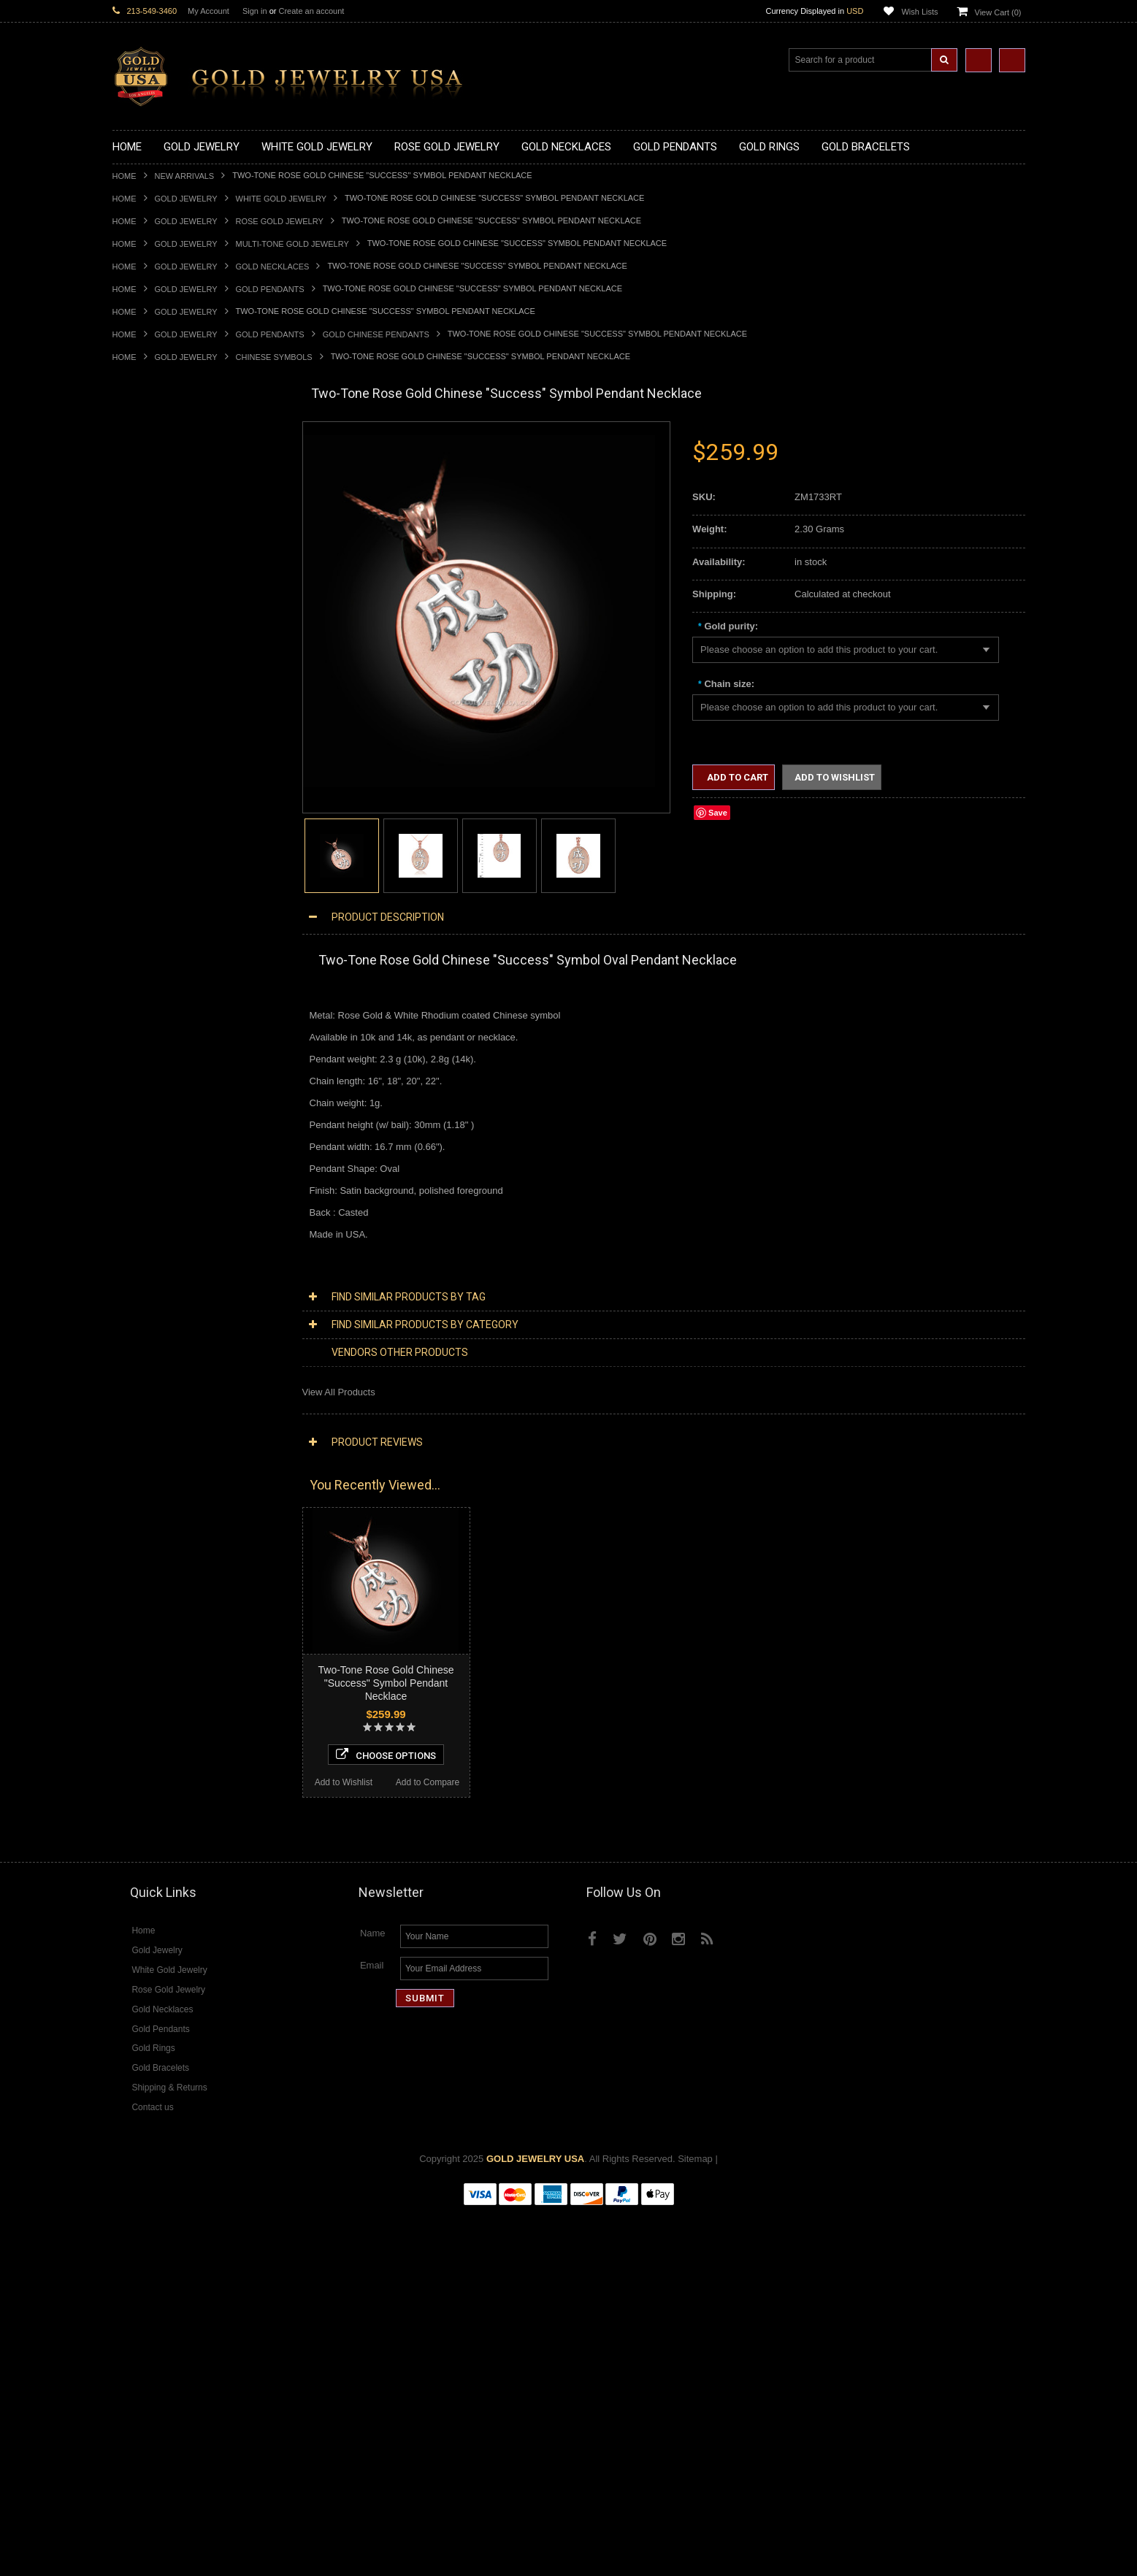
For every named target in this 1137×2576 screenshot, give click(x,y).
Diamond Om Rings (153, 1691)
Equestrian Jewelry (152, 1308)
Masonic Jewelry (147, 1222)
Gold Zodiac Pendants (159, 667)
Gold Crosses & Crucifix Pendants (184, 716)
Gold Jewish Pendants (159, 741)
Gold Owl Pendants (153, 803)
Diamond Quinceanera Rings (173, 1629)
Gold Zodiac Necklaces (161, 605)
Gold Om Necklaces (154, 531)
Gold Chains (138, 1111)
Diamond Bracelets (152, 1592)
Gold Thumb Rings (151, 1013)
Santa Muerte (140, 1185)
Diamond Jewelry (148, 1432)
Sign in (254, 11)
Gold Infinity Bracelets (158, 1099)
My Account (208, 11)
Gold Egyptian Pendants (163, 791)
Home (124, 176)
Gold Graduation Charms (165, 642)
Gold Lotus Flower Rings (164, 963)
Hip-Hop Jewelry (147, 1321)
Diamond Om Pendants (161, 1568)
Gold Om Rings (144, 1000)
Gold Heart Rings (148, 938)
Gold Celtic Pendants (157, 704)
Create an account (311, 11)
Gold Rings (135, 815)
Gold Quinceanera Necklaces (174, 581)
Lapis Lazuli (137, 1752)
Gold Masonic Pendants (162, 778)
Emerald (130, 1740)
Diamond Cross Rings (158, 1616)
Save (717, 812)
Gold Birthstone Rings (158, 902)
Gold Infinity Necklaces (160, 519)
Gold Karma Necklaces (161, 544)
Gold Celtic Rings (148, 914)
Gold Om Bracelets (152, 1062)
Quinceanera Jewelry (157, 1271)
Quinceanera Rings (153, 877)
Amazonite (134, 1716)
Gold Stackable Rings (158, 852)
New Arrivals (185, 176)
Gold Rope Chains (151, 1136)
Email (372, 2329)
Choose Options (198, 2113)
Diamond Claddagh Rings (166, 1679)
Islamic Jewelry (144, 1247)
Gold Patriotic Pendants (162, 680)
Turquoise (133, 1814)
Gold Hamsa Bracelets (159, 1086)
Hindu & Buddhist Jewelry (166, 1235)
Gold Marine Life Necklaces (170, 470)
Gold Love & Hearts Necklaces (177, 569)
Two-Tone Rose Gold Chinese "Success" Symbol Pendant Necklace (386, 1683)
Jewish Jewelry (144, 1259)
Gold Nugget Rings (152, 988)
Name (373, 2297)
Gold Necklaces (273, 266)
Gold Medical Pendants (161, 655)
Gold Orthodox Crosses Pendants (183, 753)
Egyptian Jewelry (148, 1173)
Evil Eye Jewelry (147, 1333)
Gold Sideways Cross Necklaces (181, 593)
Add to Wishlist (154, 2141)
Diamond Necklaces (154, 1444)
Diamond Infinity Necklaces (169, 1493)
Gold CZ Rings (143, 827)
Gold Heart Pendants (156, 729)
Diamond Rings (144, 1605)
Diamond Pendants (153, 1518)
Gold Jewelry (186, 198)
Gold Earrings (141, 1037)
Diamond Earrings (150, 1580)
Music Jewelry (142, 1370)
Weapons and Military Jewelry (175, 1296)
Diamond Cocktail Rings (163, 1641)
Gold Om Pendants (153, 766)
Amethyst (132, 1727)
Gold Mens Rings (148, 975)
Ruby (123, 1777)
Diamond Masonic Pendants (171, 1555)
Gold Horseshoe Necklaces (170, 507)
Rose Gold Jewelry (280, 221)
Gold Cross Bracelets (157, 1074)
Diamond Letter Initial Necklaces (180, 1481)
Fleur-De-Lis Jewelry (155, 1346)
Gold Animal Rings (151, 864)
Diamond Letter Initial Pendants (178, 1543)
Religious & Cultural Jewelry (171, 1148)
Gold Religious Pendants (164, 692)
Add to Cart (736, 777)
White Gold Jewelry (281, 198)
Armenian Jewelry (150, 1160)
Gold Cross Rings (149, 926)
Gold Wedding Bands (157, 1025)
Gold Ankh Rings (147, 889)
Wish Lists (919, 11)
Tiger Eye (132, 1802)
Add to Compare (239, 2141)
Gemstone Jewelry (151, 1703)
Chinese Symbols (274, 357)
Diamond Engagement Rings (173, 1654)
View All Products (338, 1392)
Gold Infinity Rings (151, 951)
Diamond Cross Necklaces (168, 1457)
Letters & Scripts (147, 1358)
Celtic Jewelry (141, 1197)
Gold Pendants (270, 289)
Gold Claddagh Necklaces (167, 458)
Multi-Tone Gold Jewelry (292, 243)
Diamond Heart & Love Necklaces (183, 1469)
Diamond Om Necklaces (163, 1505)
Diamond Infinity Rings (159, 1666)
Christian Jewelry (148, 1210)
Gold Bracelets (143, 1049)
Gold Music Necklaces (159, 556)
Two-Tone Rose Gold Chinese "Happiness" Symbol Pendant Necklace (197, 2042)
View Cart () (998, 12)
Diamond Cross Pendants (166, 1530)
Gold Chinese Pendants (376, 334)
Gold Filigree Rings (153, 840)
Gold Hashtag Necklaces (164, 482)
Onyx (123, 1765)
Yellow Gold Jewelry (154, 1382)
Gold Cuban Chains (153, 1124)
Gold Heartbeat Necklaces (167, 494)
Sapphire (131, 1790)
